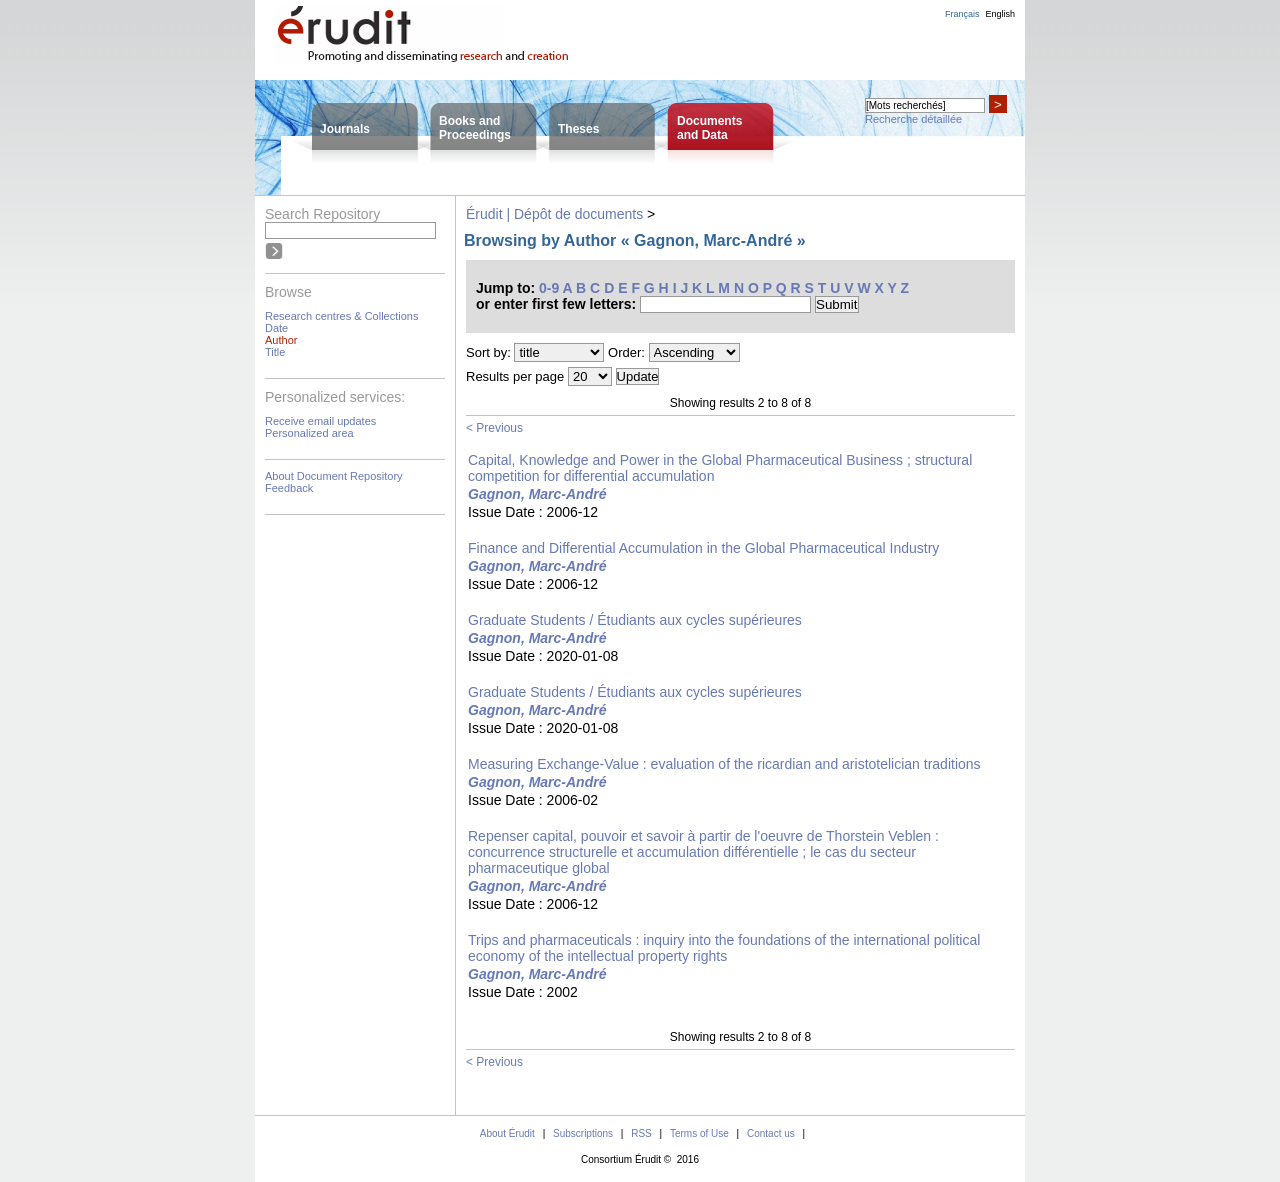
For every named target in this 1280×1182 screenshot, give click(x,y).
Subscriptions (583, 1133)
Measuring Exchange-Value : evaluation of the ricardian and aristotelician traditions (724, 764)
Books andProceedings (475, 128)
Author (281, 340)
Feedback (289, 488)
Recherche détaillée (913, 119)
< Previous (494, 428)
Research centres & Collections (341, 316)
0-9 (549, 288)
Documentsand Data (709, 128)
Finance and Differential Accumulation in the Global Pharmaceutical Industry (703, 548)
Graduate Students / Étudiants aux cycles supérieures (635, 620)
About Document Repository (334, 476)
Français (962, 14)
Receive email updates (320, 421)
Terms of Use (699, 1133)
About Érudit (507, 1133)
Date (276, 328)
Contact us (771, 1133)
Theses (578, 129)
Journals (345, 129)
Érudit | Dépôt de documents (554, 214)
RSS (641, 1133)
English (1000, 14)
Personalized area (309, 433)
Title (275, 352)
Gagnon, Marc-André (537, 494)
